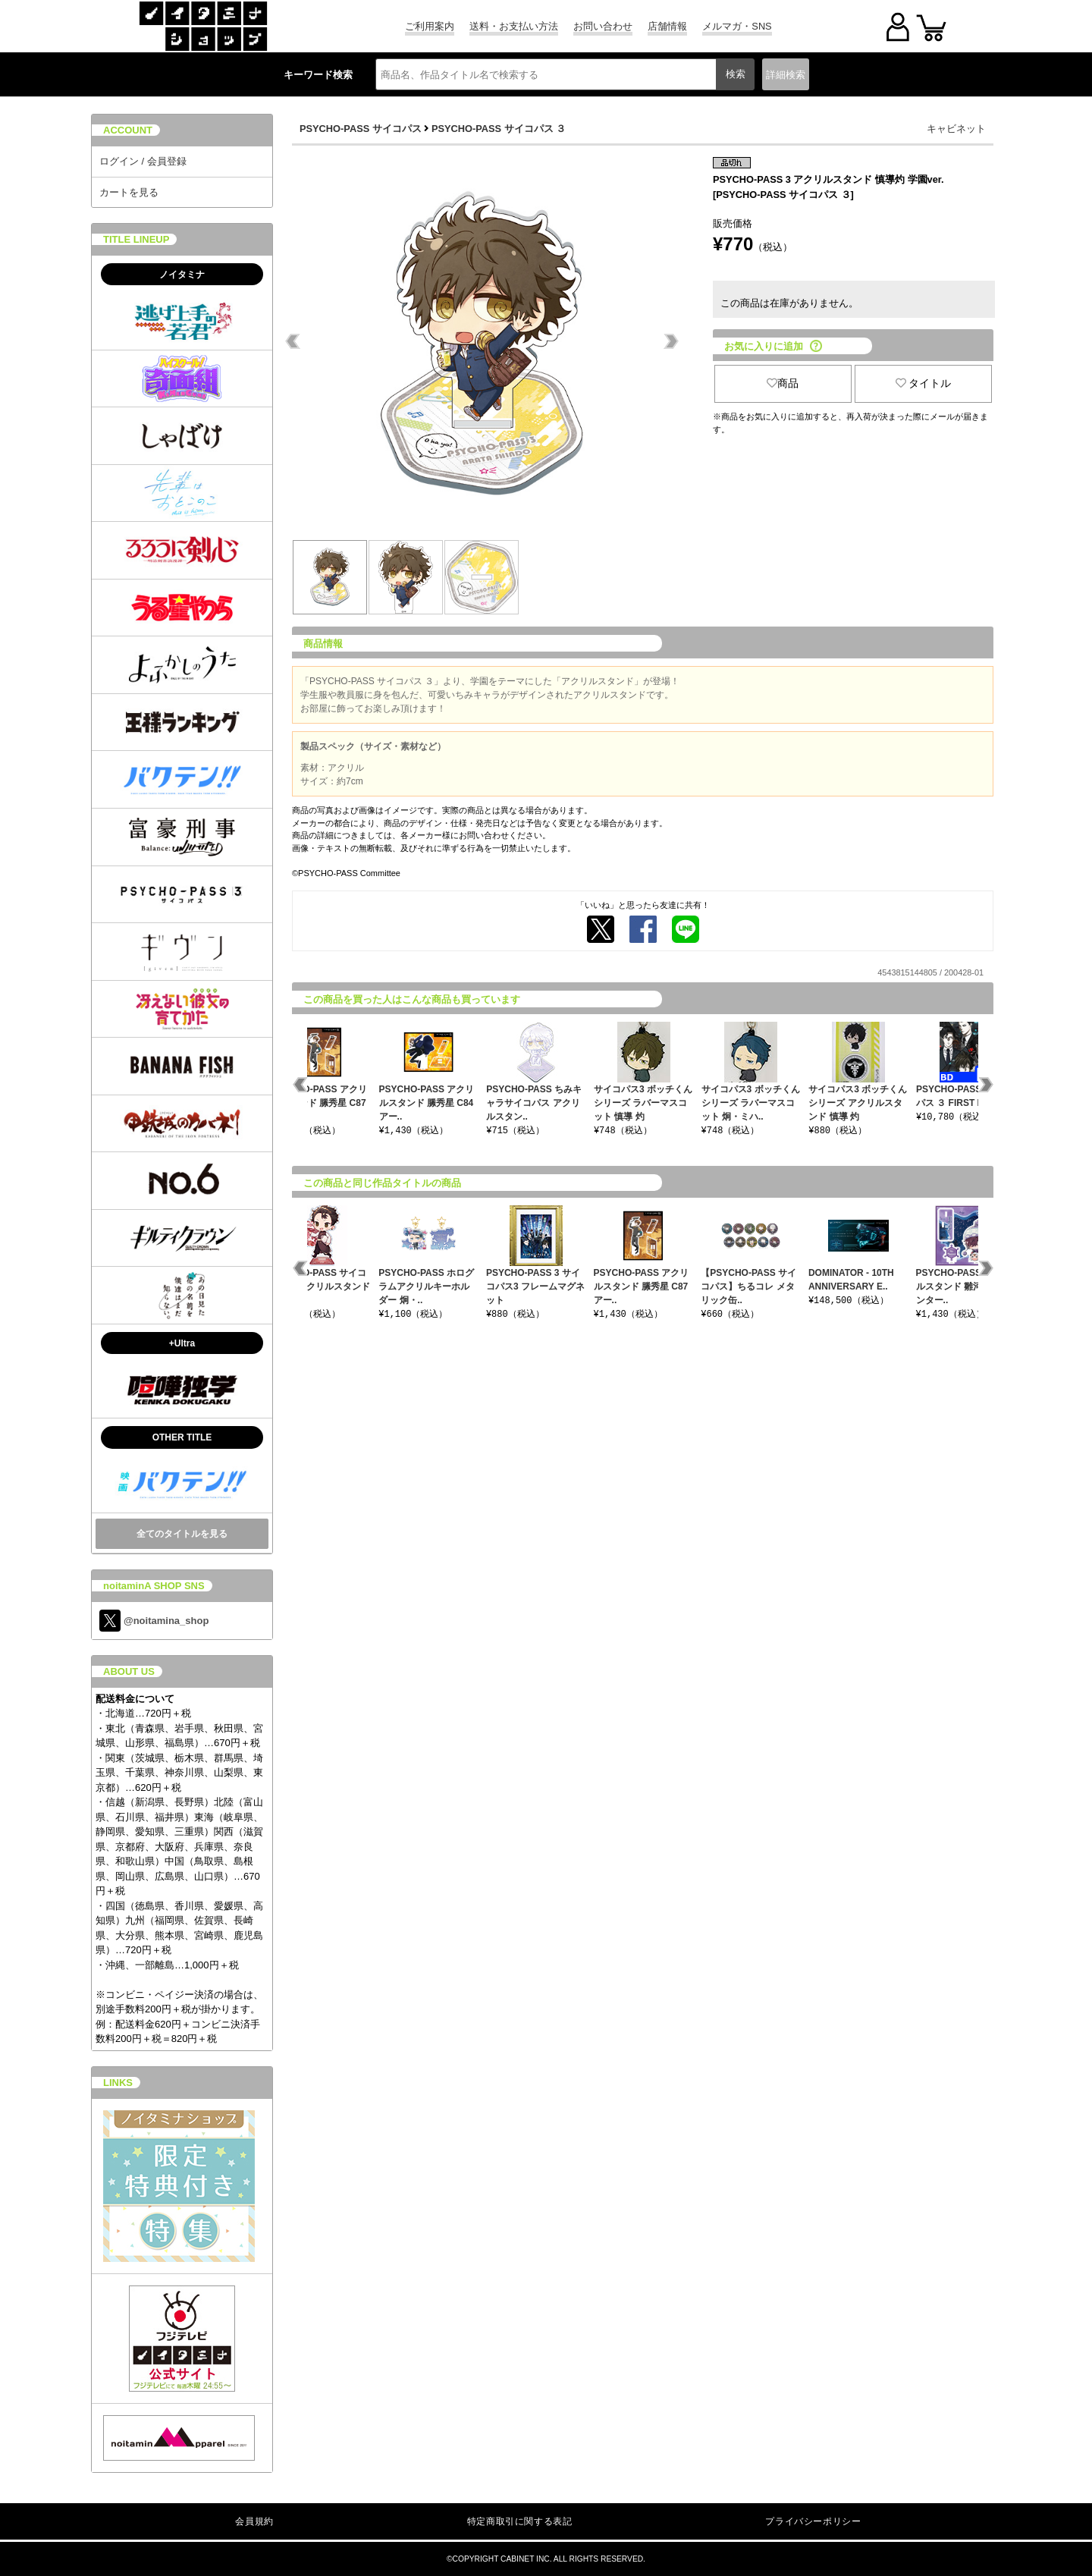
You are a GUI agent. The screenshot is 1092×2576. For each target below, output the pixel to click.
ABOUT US (129, 1671)
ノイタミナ (182, 274)
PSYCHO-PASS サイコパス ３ (498, 128)
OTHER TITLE (182, 1437)
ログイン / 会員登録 (143, 161)
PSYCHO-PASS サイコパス (361, 128)
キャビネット (956, 128)
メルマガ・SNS (736, 26)
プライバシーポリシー (813, 2521)
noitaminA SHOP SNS (154, 1585)
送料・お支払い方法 (513, 26)
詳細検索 (785, 74)
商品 (783, 383)
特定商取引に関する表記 (520, 2521)
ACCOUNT (127, 130)
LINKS (118, 2082)
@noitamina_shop (154, 1621)
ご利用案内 (429, 26)
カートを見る (128, 192)
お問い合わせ (602, 26)
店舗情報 (667, 26)
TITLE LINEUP (136, 239)
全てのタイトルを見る (182, 1533)
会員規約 (254, 2521)
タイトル (924, 383)
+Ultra (182, 1343)
